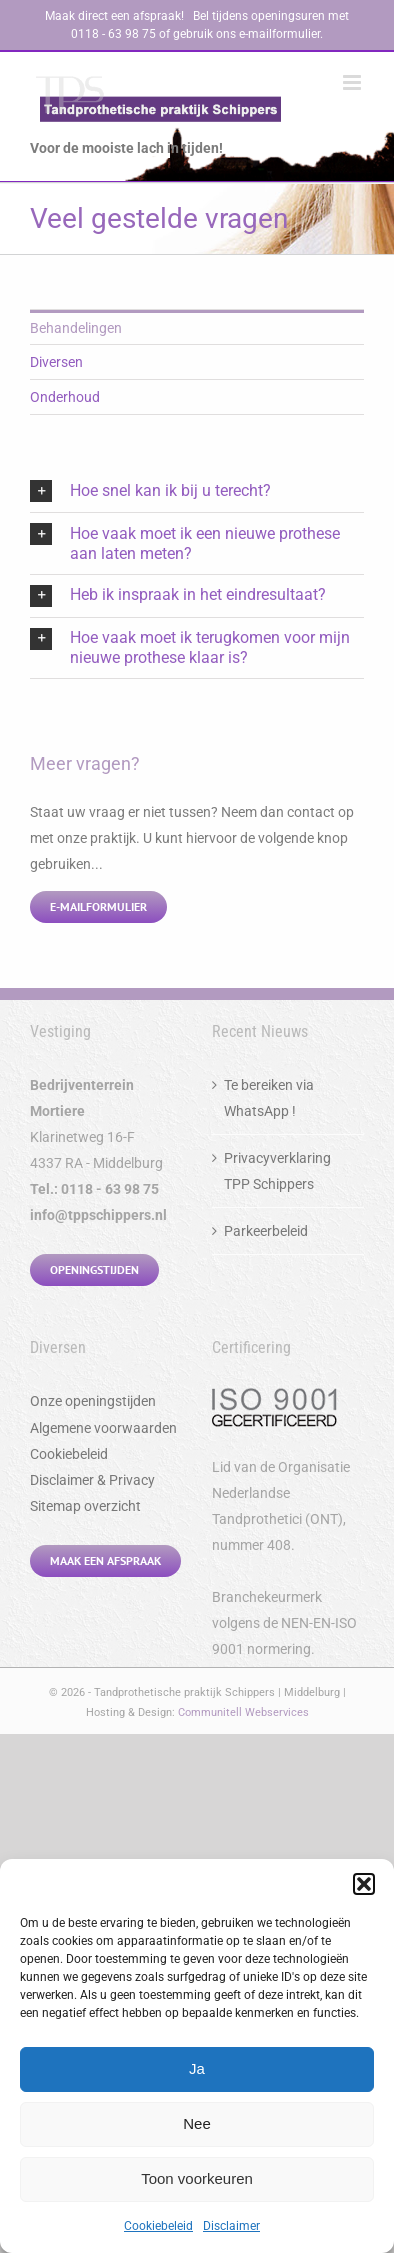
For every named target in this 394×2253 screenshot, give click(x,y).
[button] (364, 1884)
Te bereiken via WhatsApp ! (269, 1098)
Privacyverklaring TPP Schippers (277, 1171)
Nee (197, 2123)
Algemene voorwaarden (103, 1428)
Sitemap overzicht (85, 1506)
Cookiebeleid (158, 2226)
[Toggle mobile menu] (353, 82)
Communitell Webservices (243, 1712)
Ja (197, 2068)
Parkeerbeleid (266, 1231)
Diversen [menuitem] (56, 362)
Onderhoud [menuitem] (65, 397)
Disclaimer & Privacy (92, 1480)
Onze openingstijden (93, 1401)
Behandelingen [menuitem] (76, 328)
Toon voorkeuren (197, 2178)
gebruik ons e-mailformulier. (248, 34)
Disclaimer (231, 2226)
